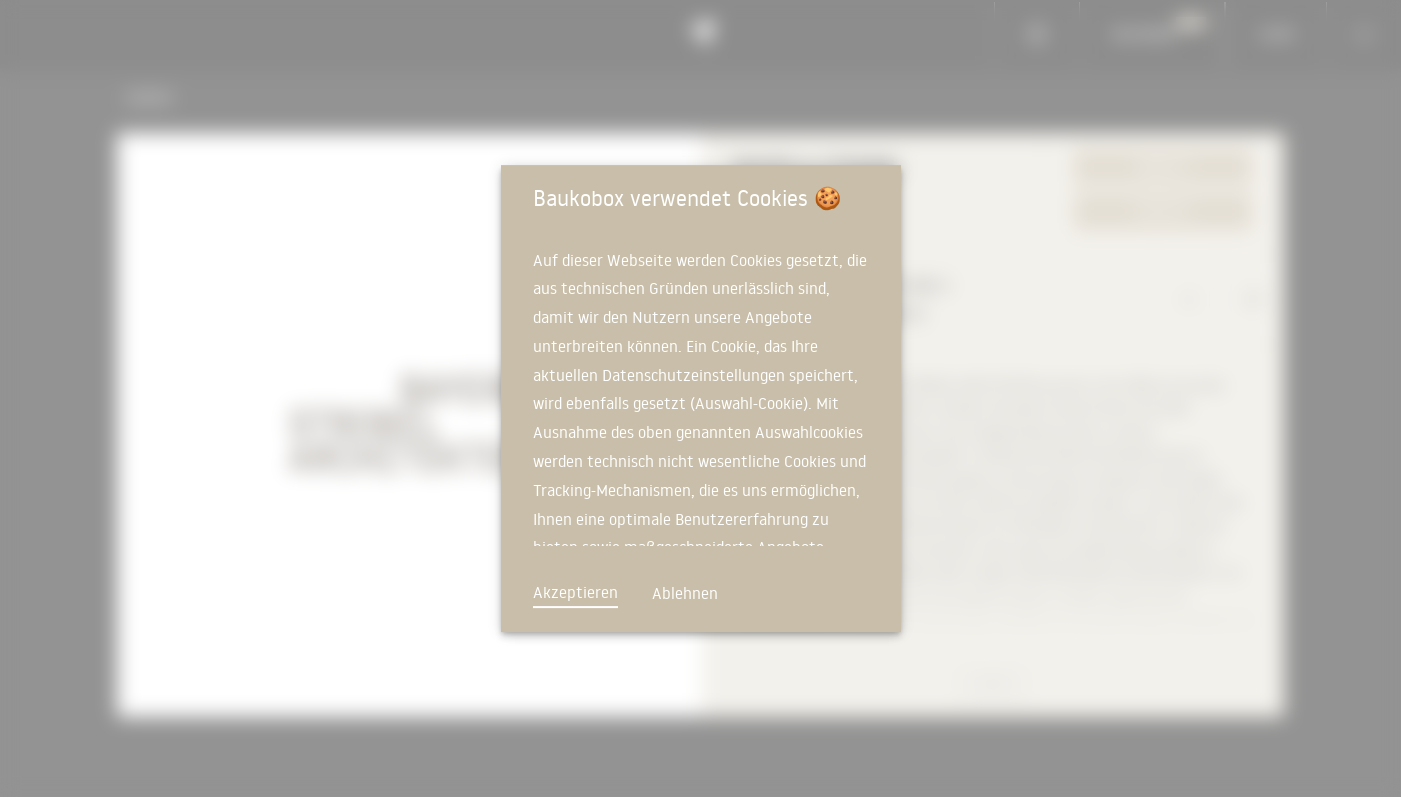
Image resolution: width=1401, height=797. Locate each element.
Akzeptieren (575, 592)
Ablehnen (685, 593)
